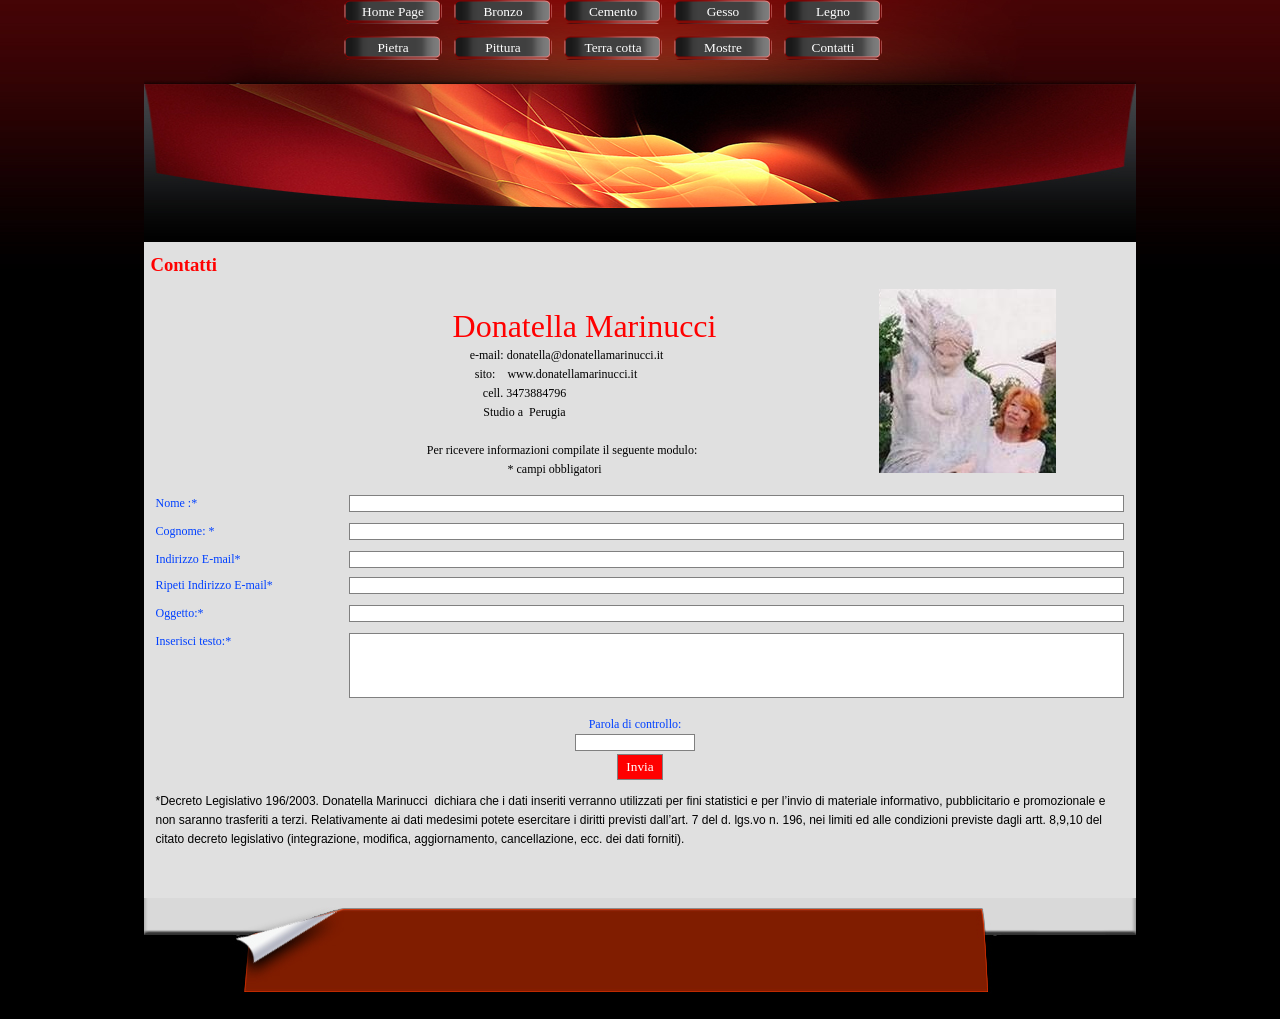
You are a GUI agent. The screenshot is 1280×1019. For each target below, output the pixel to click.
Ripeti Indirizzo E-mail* (214, 585)
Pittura (503, 47)
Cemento (613, 11)
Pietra (392, 47)
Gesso (723, 11)
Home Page (393, 11)
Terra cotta (612, 47)
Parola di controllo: (635, 724)
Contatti (833, 47)
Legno (833, 11)
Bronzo (502, 11)
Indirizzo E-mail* (198, 559)
